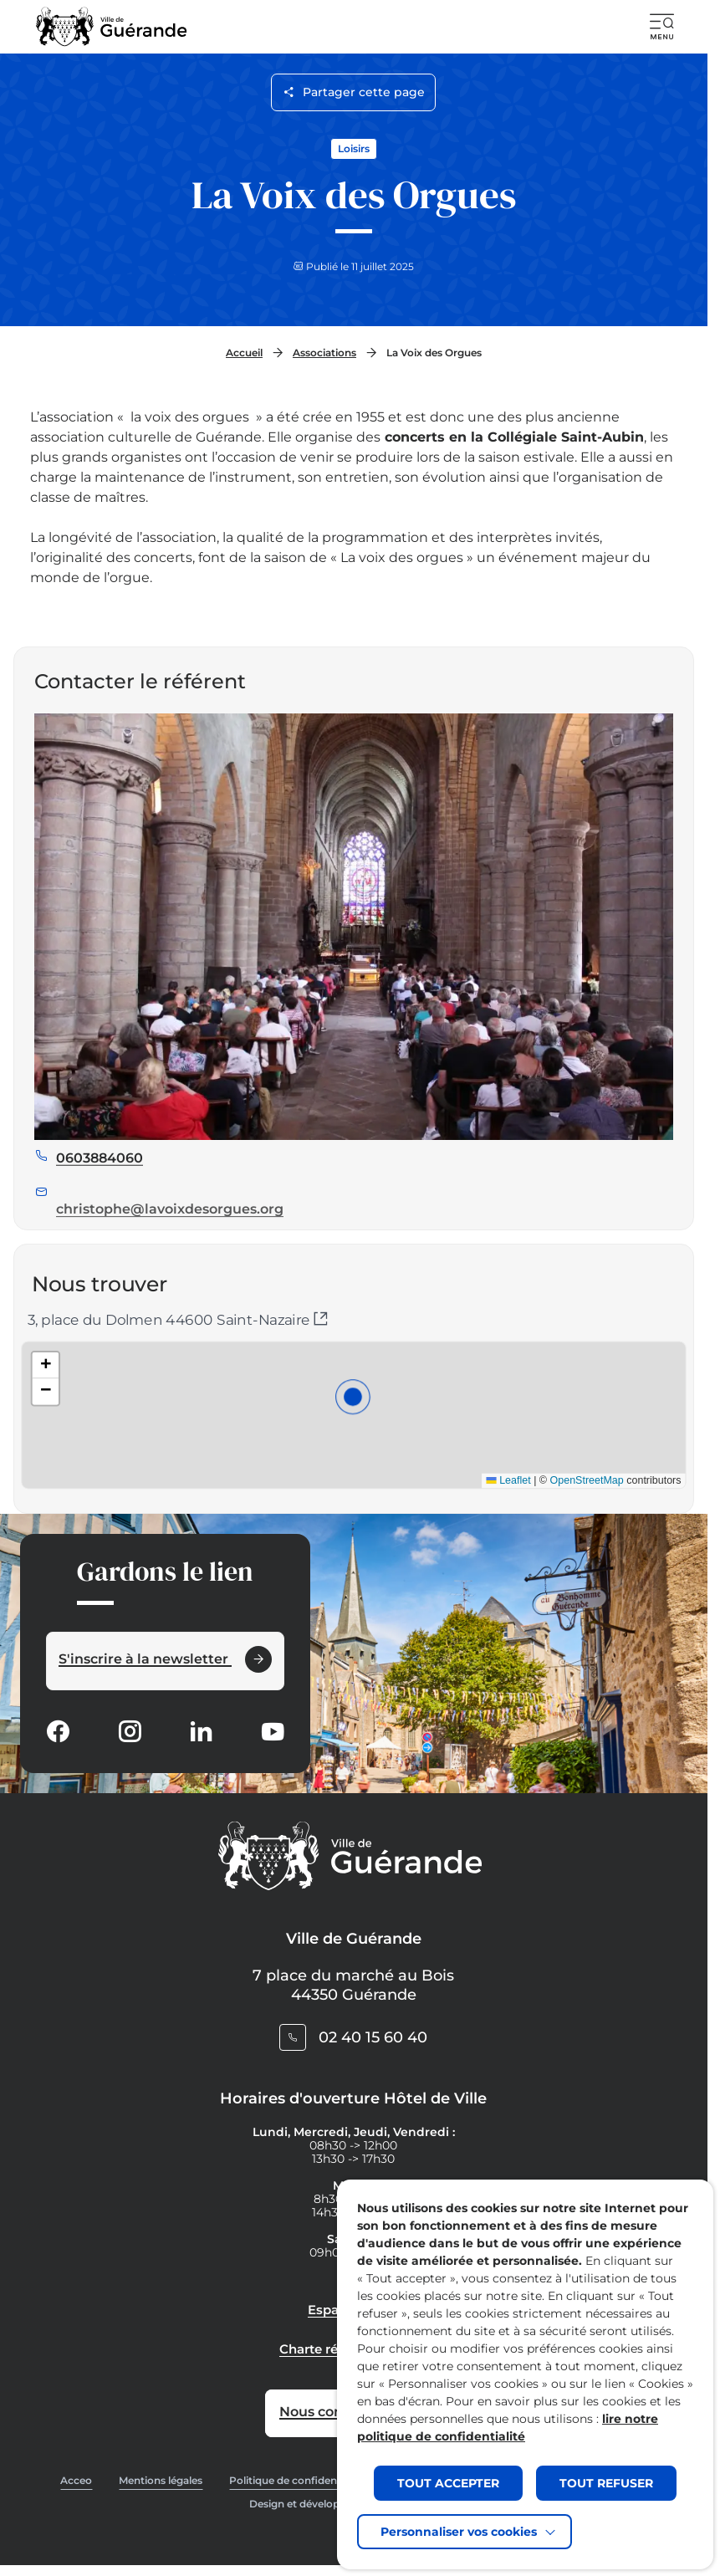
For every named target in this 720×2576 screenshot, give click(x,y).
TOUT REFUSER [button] (606, 2483)
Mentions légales (160, 2480)
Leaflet (473, 1465)
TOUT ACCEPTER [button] (448, 2483)
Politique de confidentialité (297, 2480)
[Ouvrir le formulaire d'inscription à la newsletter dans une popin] (165, 1661)
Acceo (76, 2480)
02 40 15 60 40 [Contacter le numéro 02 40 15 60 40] (373, 2037)
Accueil (244, 352)
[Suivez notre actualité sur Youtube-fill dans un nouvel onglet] (272, 1733)
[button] (662, 26)
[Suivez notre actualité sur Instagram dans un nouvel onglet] (129, 1733)
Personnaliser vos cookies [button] (458, 2531)
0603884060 (99, 1197)
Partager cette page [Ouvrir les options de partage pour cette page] (354, 92)
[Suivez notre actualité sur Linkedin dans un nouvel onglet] (200, 1733)
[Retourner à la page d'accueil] (111, 27)
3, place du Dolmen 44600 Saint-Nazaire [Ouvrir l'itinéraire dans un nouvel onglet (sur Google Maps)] (178, 1319)
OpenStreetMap (533, 1465)
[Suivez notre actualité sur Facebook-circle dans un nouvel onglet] (57, 1733)
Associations (324, 352)
